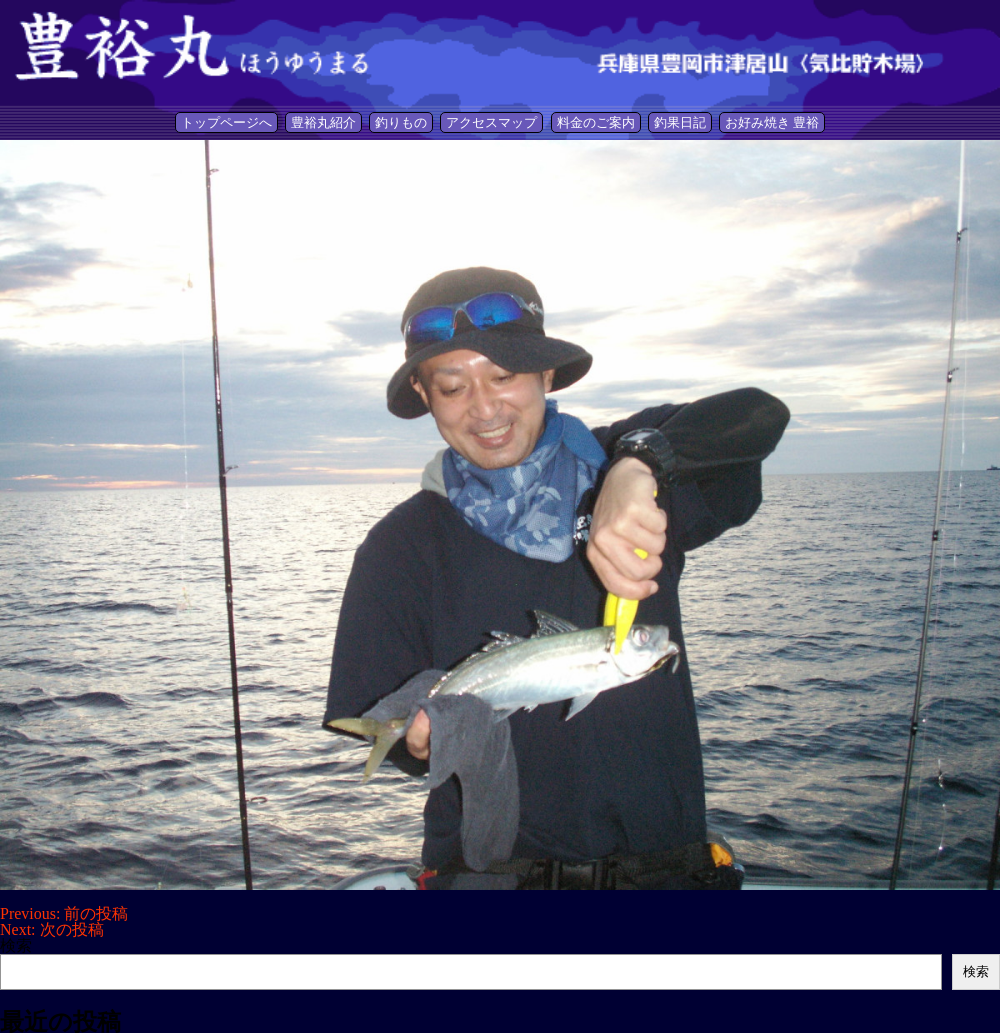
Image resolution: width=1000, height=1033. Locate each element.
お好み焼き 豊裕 (772, 122)
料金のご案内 (596, 122)
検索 (16, 945)
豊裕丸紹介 (323, 122)
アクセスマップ (491, 122)
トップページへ (226, 122)
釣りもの (401, 122)
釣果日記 (680, 122)
